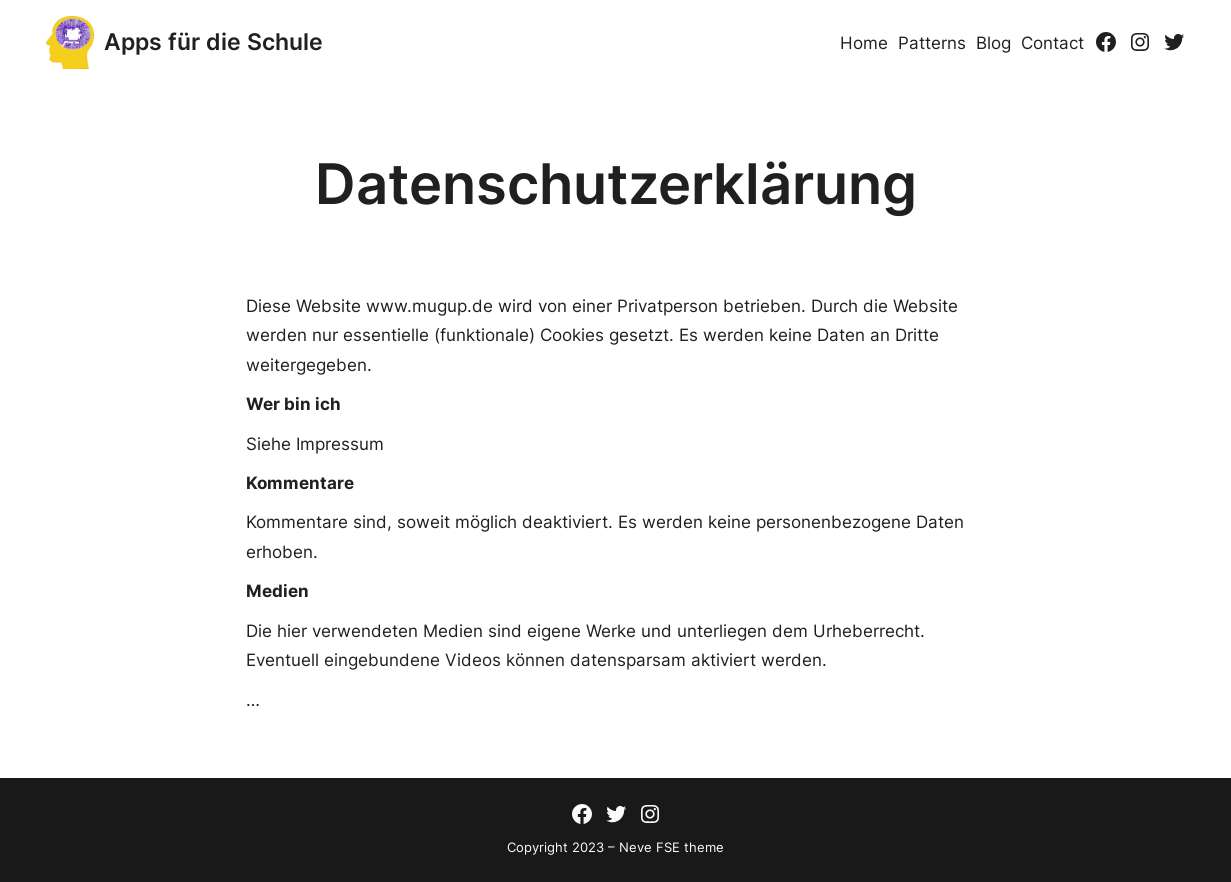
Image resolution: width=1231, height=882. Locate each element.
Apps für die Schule (213, 42)
